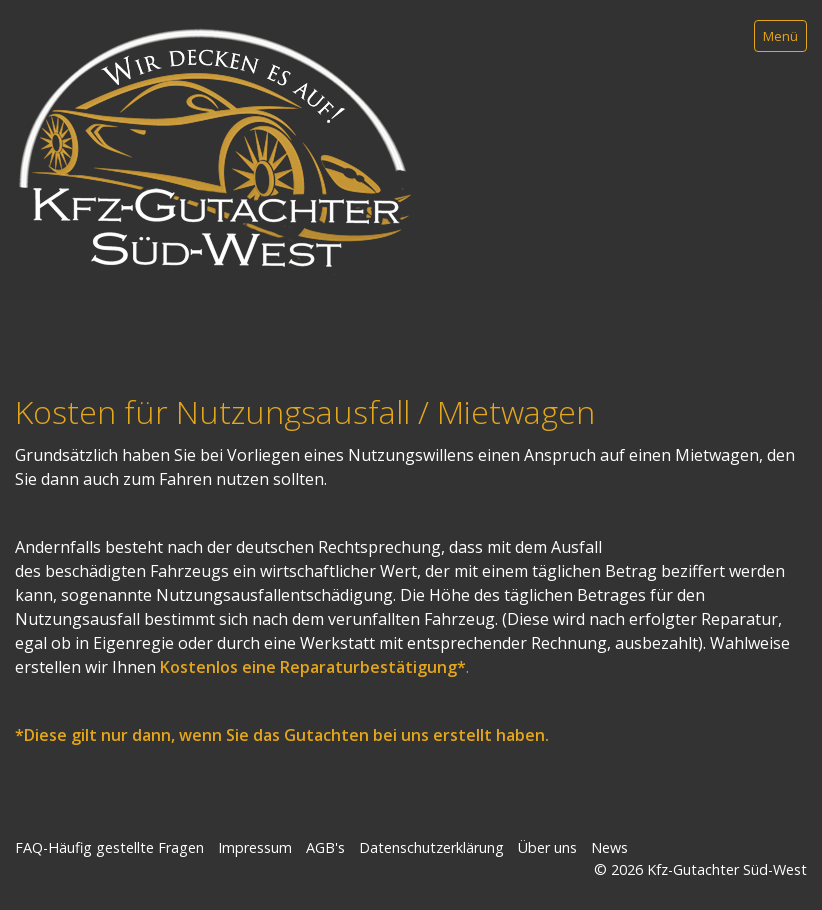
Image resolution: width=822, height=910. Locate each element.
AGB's (325, 847)
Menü (780, 36)
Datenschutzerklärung (431, 847)
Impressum (255, 847)
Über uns (547, 847)
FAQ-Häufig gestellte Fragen (109, 847)
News (609, 847)
